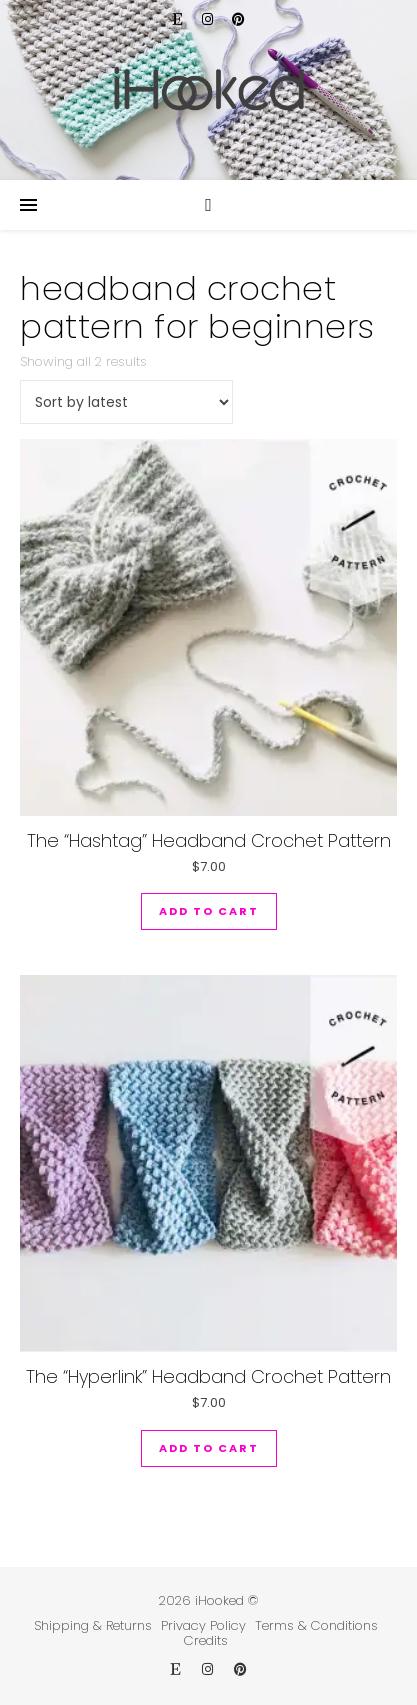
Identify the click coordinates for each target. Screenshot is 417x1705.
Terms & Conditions (316, 1625)
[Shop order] (126, 402)
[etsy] (180, 19)
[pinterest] (238, 19)
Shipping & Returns (93, 1625)
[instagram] (209, 19)
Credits (206, 1640)
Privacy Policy (203, 1625)
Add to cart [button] (209, 911)
